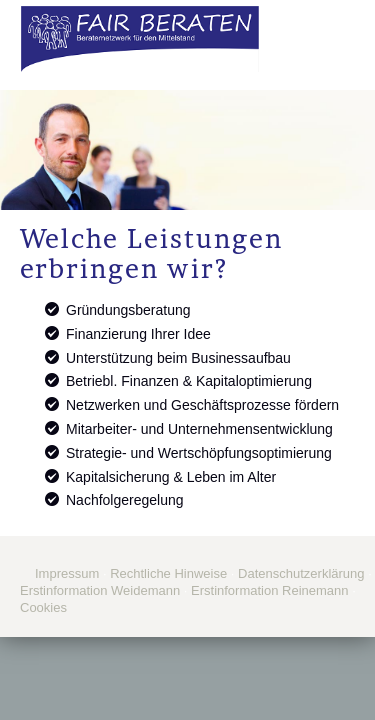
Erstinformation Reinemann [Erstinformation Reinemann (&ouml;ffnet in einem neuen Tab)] (270, 590)
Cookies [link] (43, 607)
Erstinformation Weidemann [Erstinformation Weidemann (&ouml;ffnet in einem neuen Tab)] (100, 590)
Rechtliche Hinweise (168, 573)
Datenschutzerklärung (301, 573)
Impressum (67, 573)
